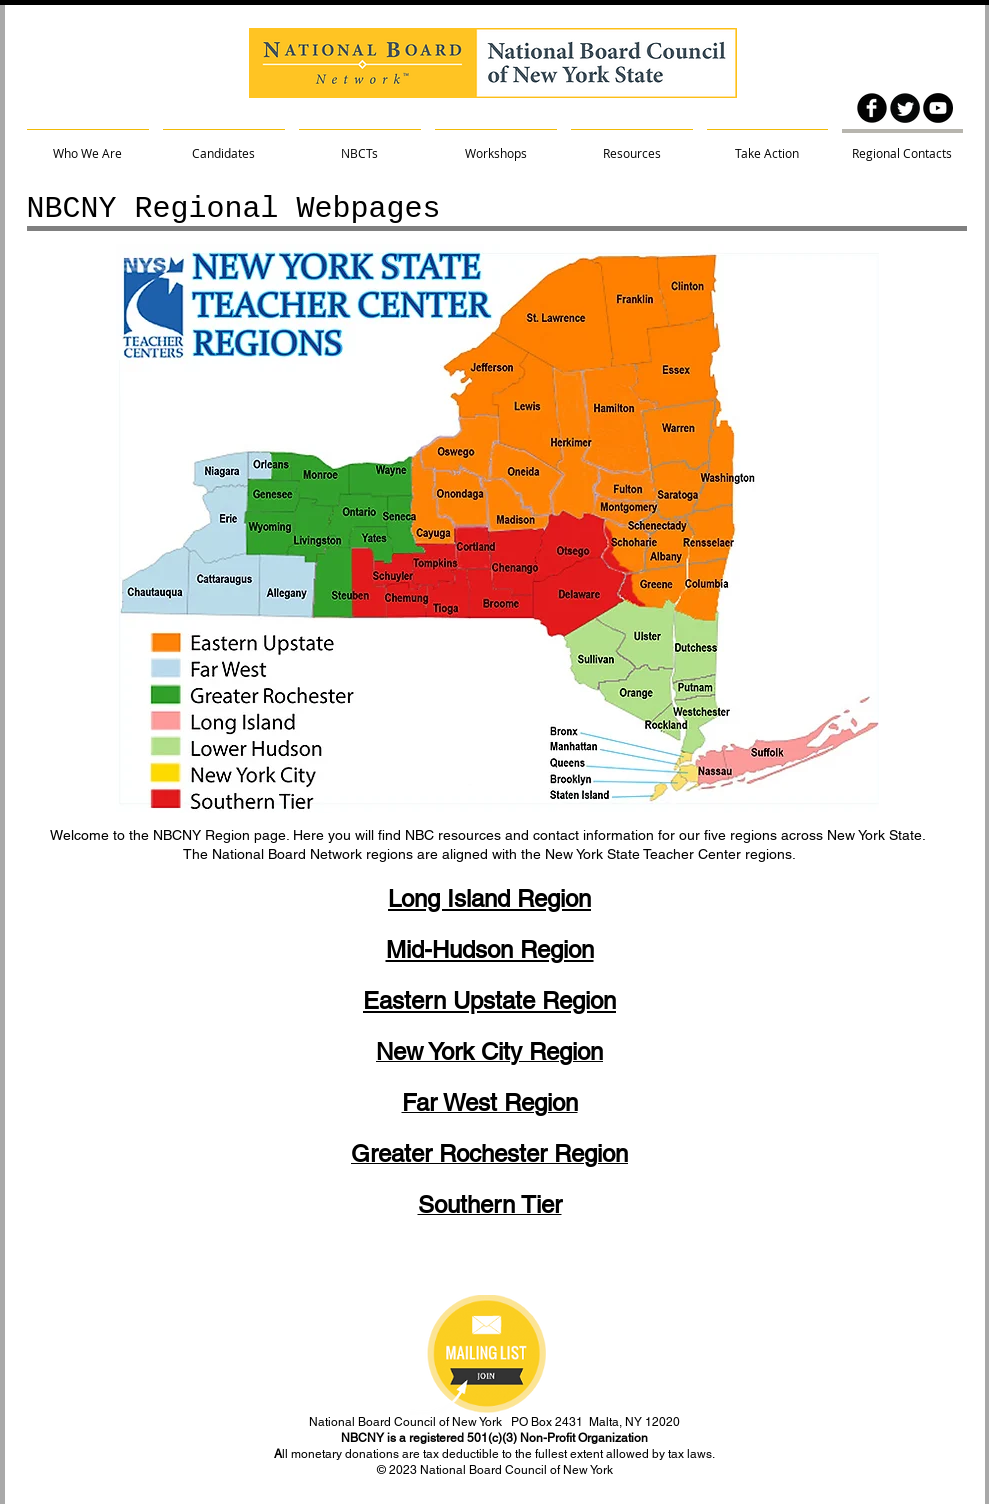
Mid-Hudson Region (490, 949)
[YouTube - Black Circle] (938, 108)
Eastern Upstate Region (489, 1000)
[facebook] (872, 108)
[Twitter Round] (905, 108)
